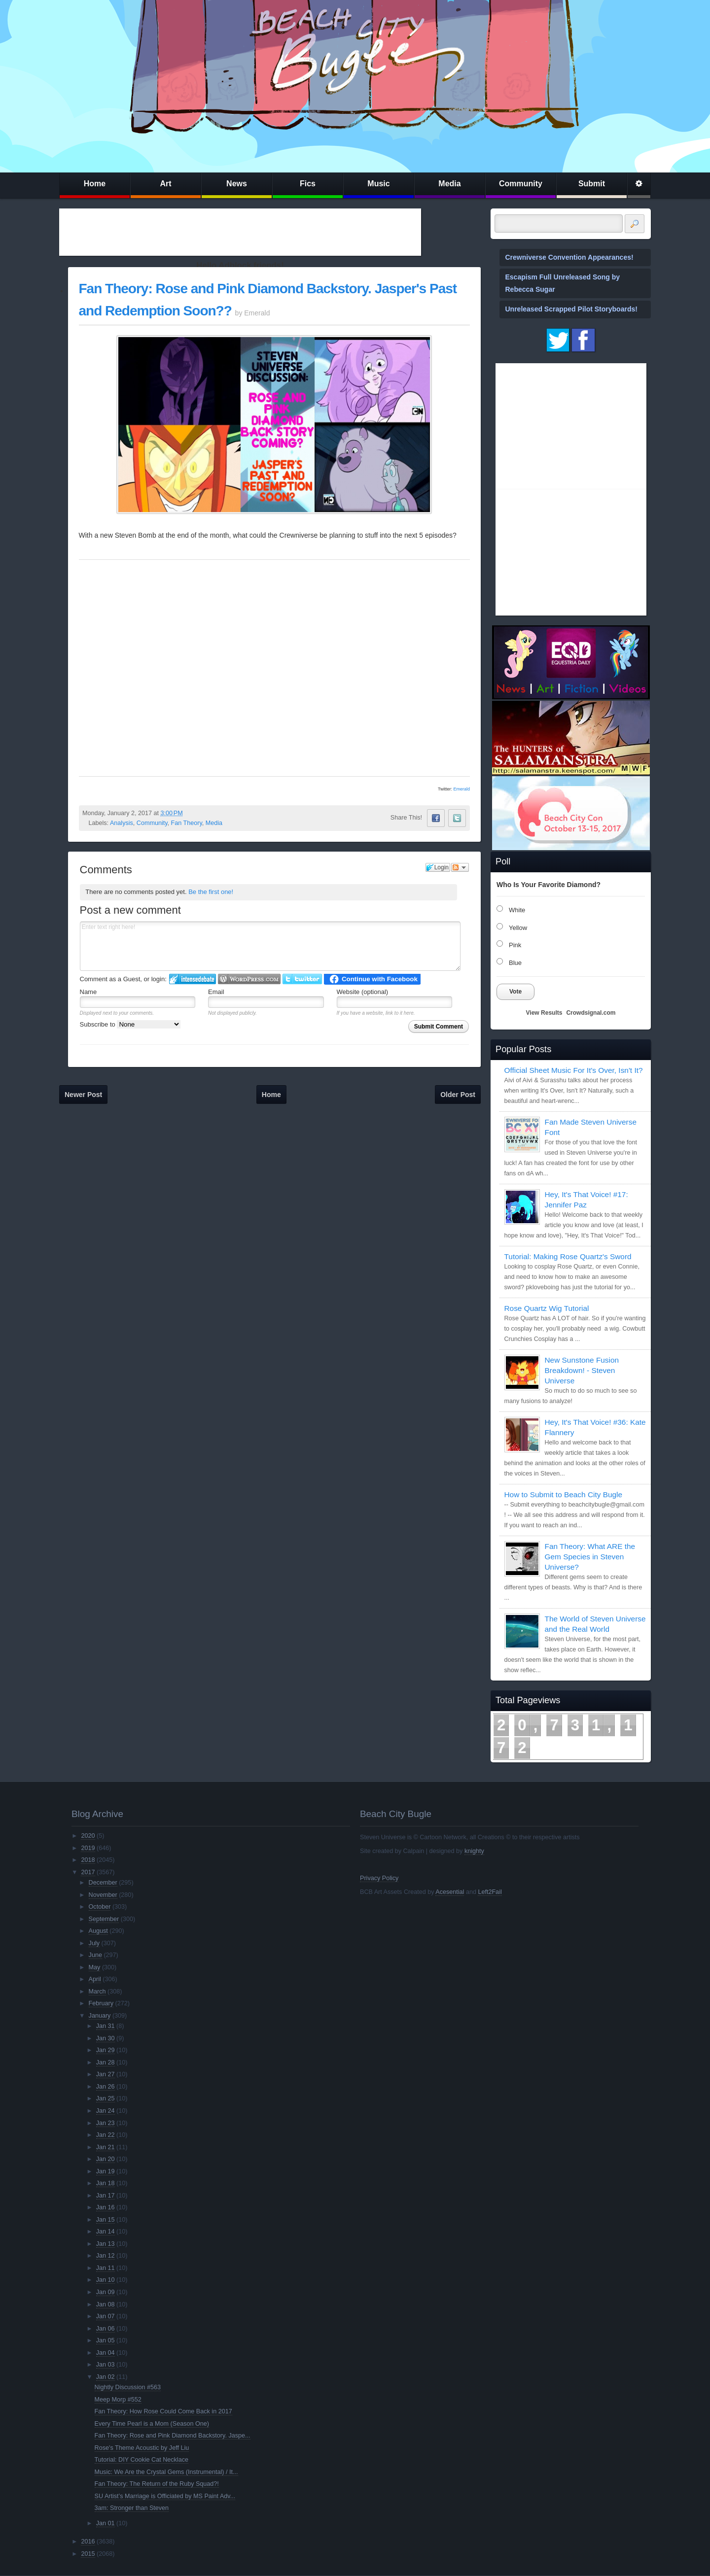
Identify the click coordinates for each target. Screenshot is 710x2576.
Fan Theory (186, 823)
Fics (308, 183)
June (95, 1955)
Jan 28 (105, 2062)
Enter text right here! (270, 946)
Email (216, 992)
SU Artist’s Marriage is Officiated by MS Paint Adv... (165, 2496)
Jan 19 (105, 2171)
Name (88, 992)
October (100, 1906)
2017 (88, 1872)
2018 (88, 1859)
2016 (88, 2541)
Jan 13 (105, 2243)
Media (449, 183)
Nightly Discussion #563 (128, 2387)
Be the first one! (210, 891)
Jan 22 (105, 2134)
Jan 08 (105, 2304)
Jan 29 (105, 2050)
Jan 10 (105, 2279)
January (100, 2015)
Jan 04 (105, 2352)
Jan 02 (105, 2376)
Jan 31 (105, 2026)
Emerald (461, 789)
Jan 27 (105, 2074)
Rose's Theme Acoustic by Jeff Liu (142, 2447)
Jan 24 (105, 2110)
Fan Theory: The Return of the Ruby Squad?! (157, 2483)
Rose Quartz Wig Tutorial (546, 1308)
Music (378, 183)
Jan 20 (105, 2159)
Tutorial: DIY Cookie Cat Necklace (141, 2459)
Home (95, 183)
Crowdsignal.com (590, 1012)
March (97, 1991)
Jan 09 (105, 2292)
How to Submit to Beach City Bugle (563, 1494)
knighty (474, 1851)
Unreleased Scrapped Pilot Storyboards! (571, 309)
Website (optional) (363, 992)
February (101, 2003)
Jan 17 (105, 2195)
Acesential (449, 1892)
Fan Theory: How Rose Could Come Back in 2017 (163, 2411)
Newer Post (83, 1095)
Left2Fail (489, 1892)
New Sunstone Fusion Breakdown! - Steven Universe (582, 1370)
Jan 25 (105, 2098)
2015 (88, 2553)
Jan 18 (105, 2183)
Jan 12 (105, 2255)
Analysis (121, 823)
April (95, 1979)
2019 (88, 1848)
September (104, 1919)
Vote (515, 991)
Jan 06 (105, 2328)
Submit (591, 183)
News (236, 183)
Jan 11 (105, 2268)
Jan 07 (105, 2316)
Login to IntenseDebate (192, 979)
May (95, 1967)
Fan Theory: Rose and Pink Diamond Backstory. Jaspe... (172, 2435)
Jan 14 (105, 2231)
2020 (88, 1835)
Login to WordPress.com (249, 979)
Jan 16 (105, 2207)
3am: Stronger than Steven (132, 2508)
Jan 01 (105, 2523)
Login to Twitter (302, 979)
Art (165, 183)
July (94, 1943)
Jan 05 (105, 2340)
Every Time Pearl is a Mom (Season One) (152, 2423)
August (98, 1930)
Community (520, 183)
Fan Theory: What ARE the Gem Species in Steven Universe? (590, 1556)
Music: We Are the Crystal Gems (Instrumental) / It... (166, 2472)
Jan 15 (105, 2219)
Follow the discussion (460, 867)
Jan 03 (105, 2364)
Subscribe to (130, 1024)
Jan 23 (105, 2123)
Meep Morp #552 (118, 2399)
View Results (544, 1012)
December (103, 1882)
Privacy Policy (379, 1878)
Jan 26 (105, 2086)
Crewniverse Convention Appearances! (569, 257)
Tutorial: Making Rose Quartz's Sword (568, 1256)
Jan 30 (105, 2038)
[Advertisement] (240, 232)
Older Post (457, 1095)
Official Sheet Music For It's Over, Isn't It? (573, 1070)
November (103, 1894)
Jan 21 (105, 2147)
